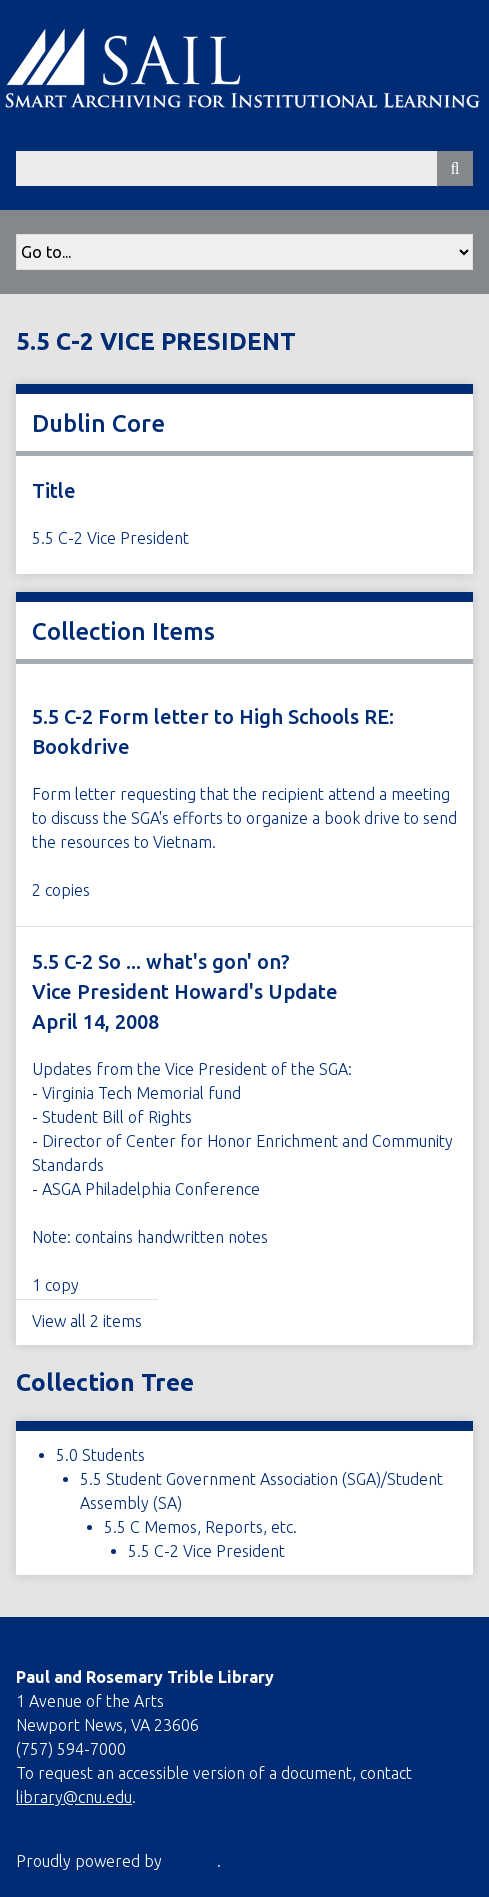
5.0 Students (100, 1455)
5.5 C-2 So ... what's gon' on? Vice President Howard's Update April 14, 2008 (185, 991)
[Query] (244, 168)
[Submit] (455, 168)
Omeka (191, 1861)
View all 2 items (87, 1321)
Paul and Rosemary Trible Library (145, 1677)
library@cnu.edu (74, 1797)
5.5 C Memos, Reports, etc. (200, 1527)
